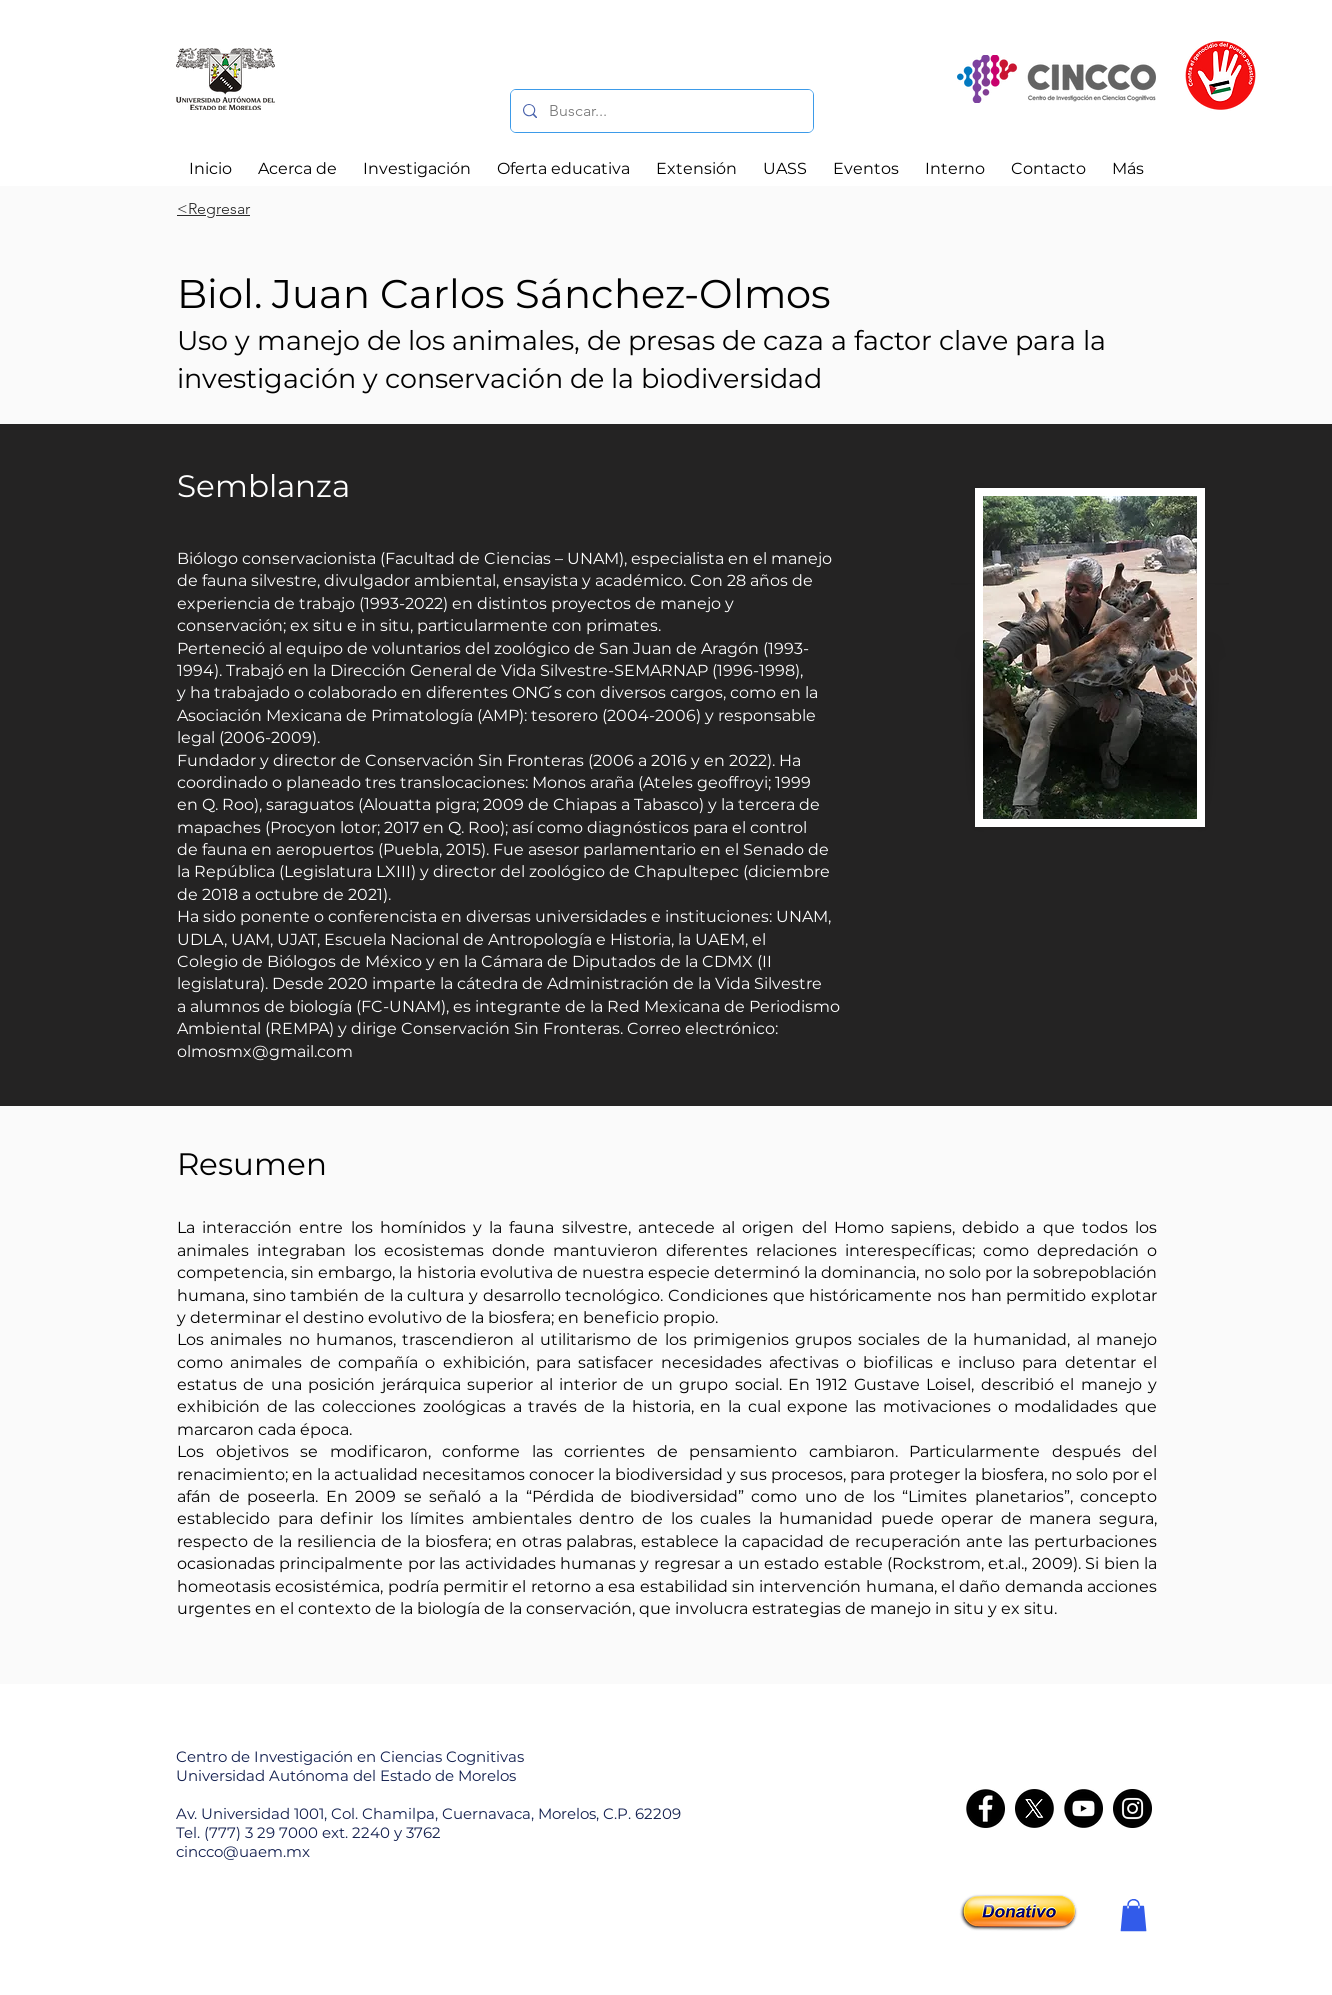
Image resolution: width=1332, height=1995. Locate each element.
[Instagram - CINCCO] (1132, 1808)
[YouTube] (1083, 1808)
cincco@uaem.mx (243, 1851)
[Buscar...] (660, 111)
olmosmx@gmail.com (265, 1051)
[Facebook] (985, 1808)
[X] (1034, 1808)
